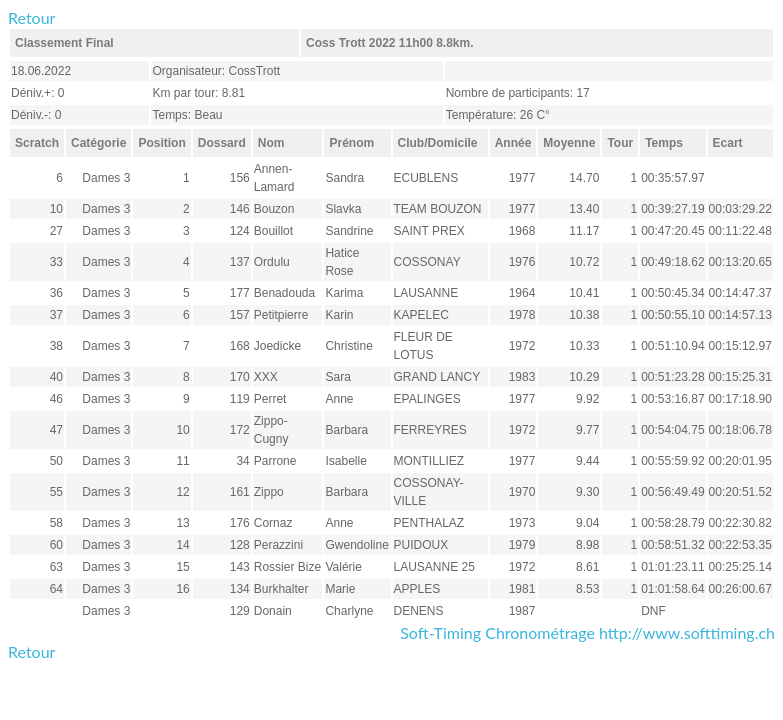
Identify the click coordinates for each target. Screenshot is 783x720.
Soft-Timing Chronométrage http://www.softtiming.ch (587, 632)
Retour (31, 17)
